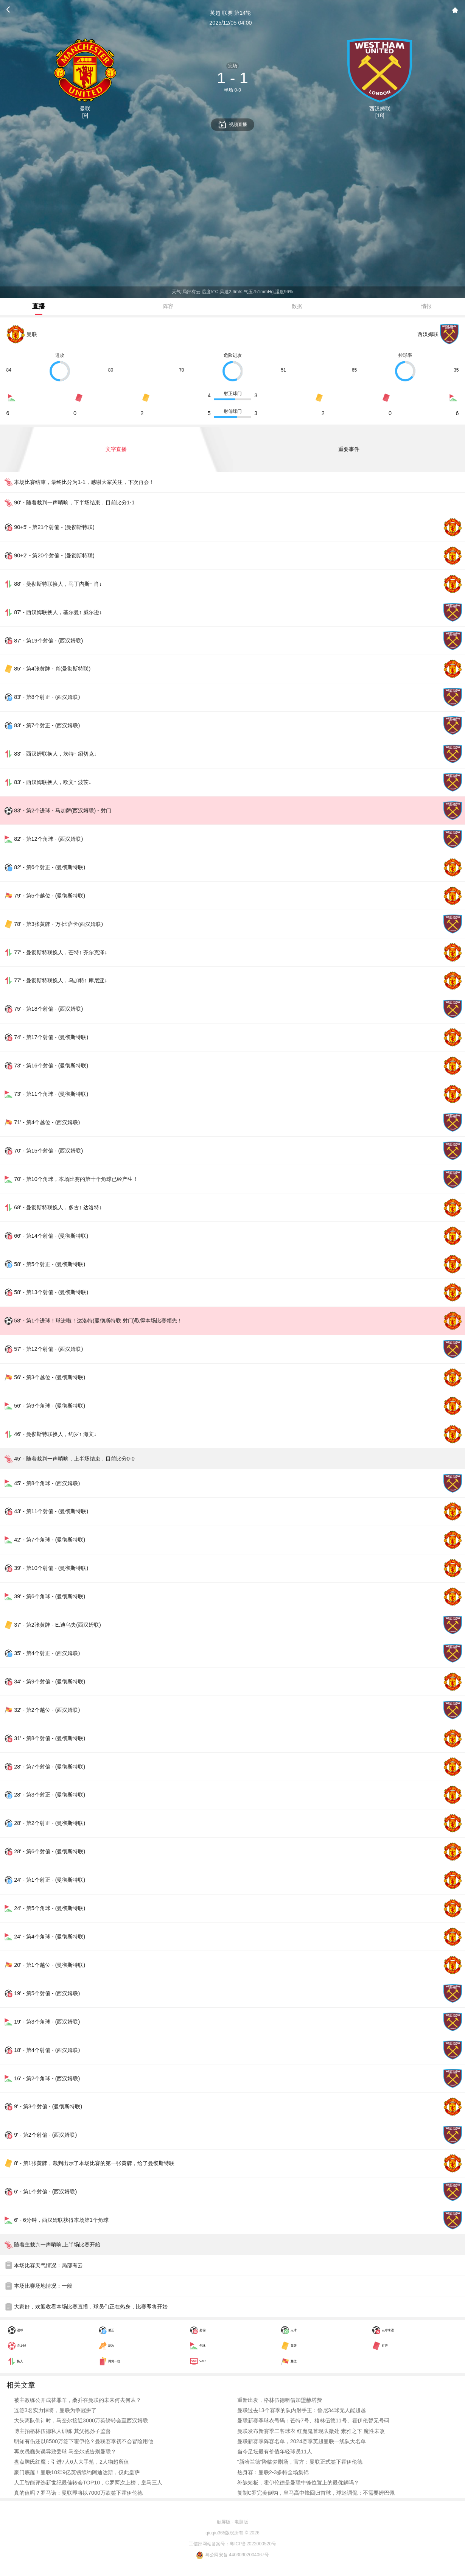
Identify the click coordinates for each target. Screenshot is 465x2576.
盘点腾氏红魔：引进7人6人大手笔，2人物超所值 (71, 2462)
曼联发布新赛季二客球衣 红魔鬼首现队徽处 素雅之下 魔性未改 (311, 2431)
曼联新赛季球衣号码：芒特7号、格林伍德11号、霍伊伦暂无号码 (313, 2420)
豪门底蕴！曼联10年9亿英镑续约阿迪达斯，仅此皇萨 (77, 2472)
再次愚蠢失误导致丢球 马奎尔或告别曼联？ (65, 2451)
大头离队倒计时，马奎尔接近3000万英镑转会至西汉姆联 (81, 2420)
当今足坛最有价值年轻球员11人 (274, 2451)
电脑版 (241, 2522)
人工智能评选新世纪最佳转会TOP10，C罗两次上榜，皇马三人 (88, 2483)
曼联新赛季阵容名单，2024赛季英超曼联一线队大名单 (301, 2441)
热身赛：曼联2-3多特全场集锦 (273, 2472)
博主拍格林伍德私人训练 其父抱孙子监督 (62, 2431)
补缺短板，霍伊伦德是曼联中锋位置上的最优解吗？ (298, 2483)
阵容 (168, 306)
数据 (297, 306)
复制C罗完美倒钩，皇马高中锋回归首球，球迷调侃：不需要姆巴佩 (316, 2493)
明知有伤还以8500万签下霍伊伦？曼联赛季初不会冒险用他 (83, 2441)
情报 (426, 306)
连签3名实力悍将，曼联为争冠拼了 (55, 2410)
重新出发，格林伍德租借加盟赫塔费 (279, 2400)
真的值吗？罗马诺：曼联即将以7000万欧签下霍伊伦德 (78, 2493)
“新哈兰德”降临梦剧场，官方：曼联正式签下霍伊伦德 (300, 2462)
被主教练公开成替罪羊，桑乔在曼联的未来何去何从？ (77, 2400)
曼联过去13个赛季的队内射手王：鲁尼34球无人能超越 (301, 2410)
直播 (38, 306)
